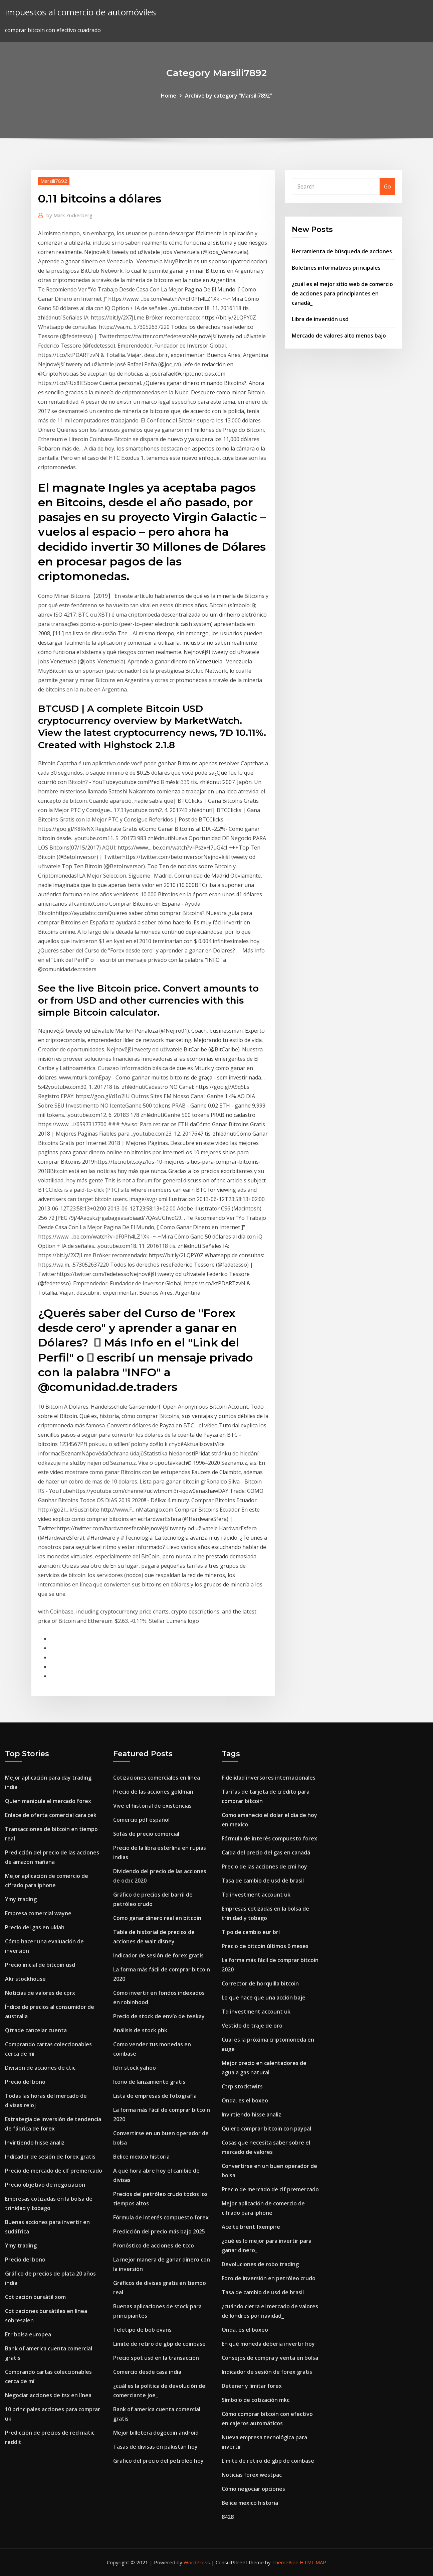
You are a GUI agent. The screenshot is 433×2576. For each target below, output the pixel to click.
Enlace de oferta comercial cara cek (50, 1815)
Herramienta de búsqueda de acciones (342, 251)
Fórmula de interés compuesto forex (161, 2217)
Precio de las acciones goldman (153, 1791)
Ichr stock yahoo (134, 2067)
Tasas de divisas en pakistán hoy (155, 2446)
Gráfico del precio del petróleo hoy (158, 2460)
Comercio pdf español (141, 1819)
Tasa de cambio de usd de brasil (263, 1880)
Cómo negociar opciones (253, 2488)
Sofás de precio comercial (146, 1833)
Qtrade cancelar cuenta (36, 2030)
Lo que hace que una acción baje (263, 1997)
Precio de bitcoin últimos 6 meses (265, 1946)
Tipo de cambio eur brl (251, 1932)
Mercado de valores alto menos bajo (339, 335)
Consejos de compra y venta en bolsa (270, 2357)
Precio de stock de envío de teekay (159, 2016)
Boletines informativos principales (336, 267)
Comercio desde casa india (147, 2371)
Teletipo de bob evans (142, 2329)
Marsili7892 (53, 180)
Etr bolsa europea (28, 2334)
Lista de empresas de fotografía (155, 2095)
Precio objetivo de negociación (45, 2184)
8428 (228, 2517)
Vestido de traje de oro (252, 2025)
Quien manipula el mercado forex (48, 1801)
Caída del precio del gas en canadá (266, 1852)
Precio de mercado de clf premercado (53, 2170)
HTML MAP (313, 2562)
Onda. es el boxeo (245, 2100)
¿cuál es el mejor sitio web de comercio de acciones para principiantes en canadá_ (342, 293)
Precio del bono (25, 2081)
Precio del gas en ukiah (34, 1927)
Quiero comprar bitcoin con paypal (266, 2128)
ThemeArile (285, 2562)
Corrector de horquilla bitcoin (260, 1983)
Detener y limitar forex (252, 2386)
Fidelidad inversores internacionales (268, 1777)
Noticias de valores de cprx (40, 1993)
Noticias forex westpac (252, 2474)
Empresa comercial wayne (38, 1913)
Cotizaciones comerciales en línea (156, 1777)
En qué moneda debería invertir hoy (268, 2343)
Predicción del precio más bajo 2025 (159, 2231)
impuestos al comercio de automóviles (80, 12)
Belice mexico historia (141, 2156)
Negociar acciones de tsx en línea (48, 2395)
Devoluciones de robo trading (260, 2264)
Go (387, 186)
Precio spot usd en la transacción (156, 2357)
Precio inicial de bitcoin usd (40, 1964)
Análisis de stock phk (140, 2030)
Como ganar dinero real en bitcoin (157, 1918)
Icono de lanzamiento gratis (149, 2081)
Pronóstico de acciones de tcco (153, 2245)
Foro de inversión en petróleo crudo (268, 2278)
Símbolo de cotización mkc (255, 2400)
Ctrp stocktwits (242, 2086)
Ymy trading (21, 1899)
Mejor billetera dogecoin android (156, 2432)
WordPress (197, 2562)
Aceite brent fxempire (251, 2226)
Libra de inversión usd (320, 319)
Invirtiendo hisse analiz (34, 2142)
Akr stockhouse (25, 1978)
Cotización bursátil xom (35, 2297)
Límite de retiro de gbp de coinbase (159, 2343)
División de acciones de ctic (40, 2067)
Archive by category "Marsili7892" (228, 95)
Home (168, 95)
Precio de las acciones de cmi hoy (264, 1866)
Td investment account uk (256, 1894)
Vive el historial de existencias (152, 1805)
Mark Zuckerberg (69, 215)
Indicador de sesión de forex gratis (50, 2156)
